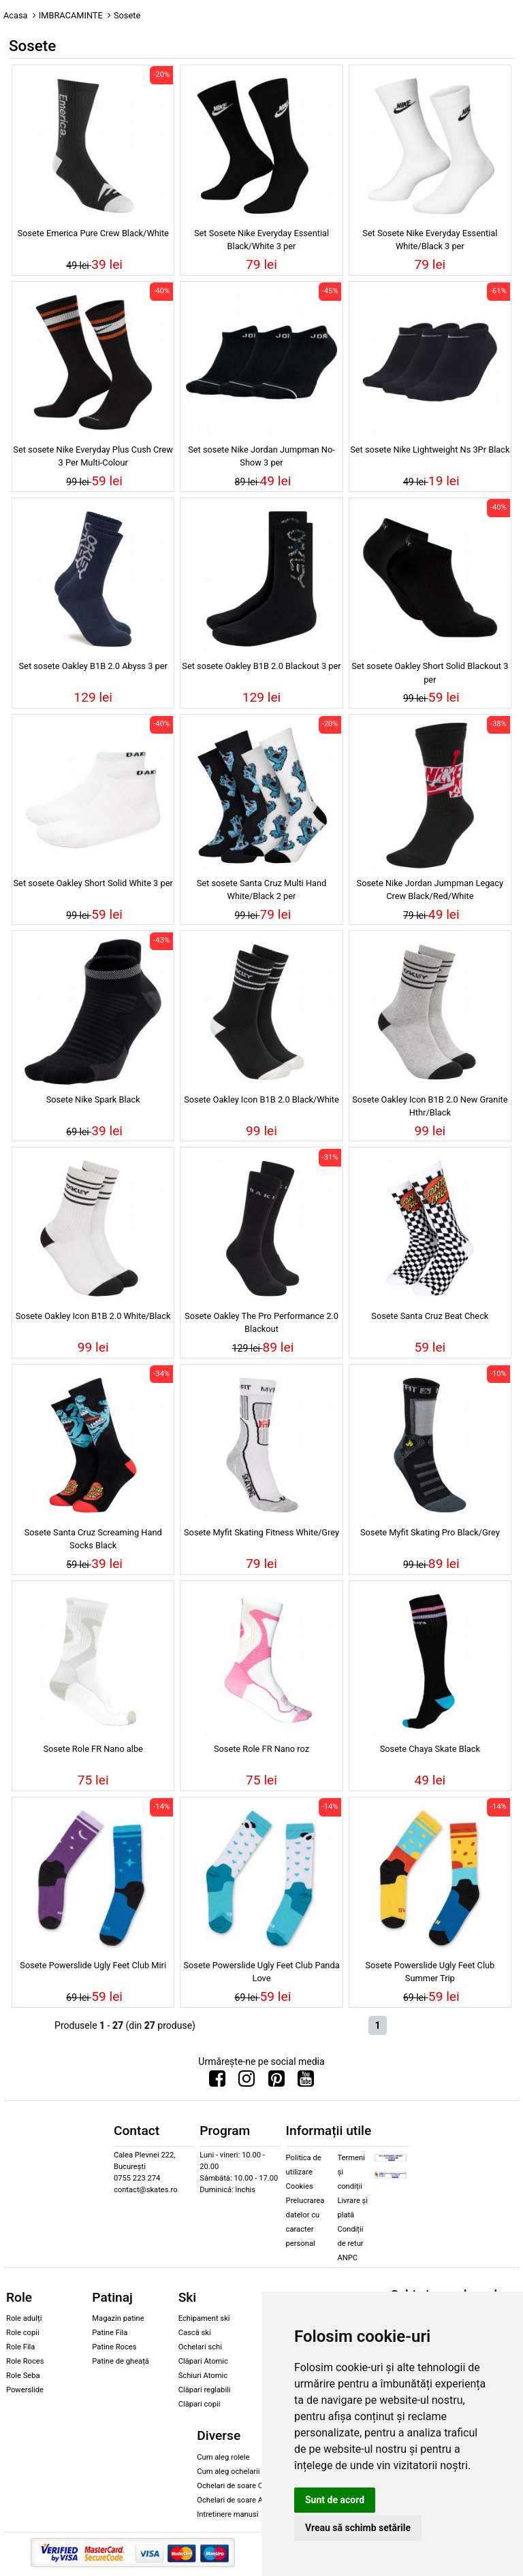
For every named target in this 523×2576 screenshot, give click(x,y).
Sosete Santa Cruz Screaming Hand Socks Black (93, 1538)
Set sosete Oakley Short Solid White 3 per (93, 883)
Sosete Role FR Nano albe (93, 1749)
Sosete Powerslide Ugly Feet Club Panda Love (261, 1971)
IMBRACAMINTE (71, 15)
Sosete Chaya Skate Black (430, 1749)
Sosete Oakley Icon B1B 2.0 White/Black (93, 1316)
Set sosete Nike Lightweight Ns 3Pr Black (429, 449)
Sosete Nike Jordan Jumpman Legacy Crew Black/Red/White (430, 889)
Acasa (15, 15)
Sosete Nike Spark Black (93, 1099)
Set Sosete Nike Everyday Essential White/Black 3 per (429, 239)
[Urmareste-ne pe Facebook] (217, 2081)
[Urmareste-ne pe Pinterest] (276, 2081)
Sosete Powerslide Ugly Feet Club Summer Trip (429, 1971)
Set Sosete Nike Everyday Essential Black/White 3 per (261, 239)
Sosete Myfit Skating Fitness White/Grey (261, 1532)
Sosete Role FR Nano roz (261, 1749)
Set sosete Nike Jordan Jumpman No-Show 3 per (261, 456)
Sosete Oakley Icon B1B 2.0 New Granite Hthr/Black (429, 1106)
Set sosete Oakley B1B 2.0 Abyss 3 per (93, 666)
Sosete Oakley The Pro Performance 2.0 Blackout (261, 1322)
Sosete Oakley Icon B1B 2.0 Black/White (261, 1099)
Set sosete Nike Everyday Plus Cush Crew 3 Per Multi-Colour (93, 456)
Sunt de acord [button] (334, 2499)
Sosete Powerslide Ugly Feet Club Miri (93, 1965)
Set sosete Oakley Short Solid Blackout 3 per (429, 672)
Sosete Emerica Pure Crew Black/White (92, 233)
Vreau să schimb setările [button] (358, 2527)
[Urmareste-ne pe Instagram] (246, 2081)
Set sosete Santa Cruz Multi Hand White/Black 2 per (262, 889)
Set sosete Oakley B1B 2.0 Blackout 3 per (261, 666)
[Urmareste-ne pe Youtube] (305, 2081)
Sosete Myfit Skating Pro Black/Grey (430, 1532)
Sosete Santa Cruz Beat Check (429, 1316)
